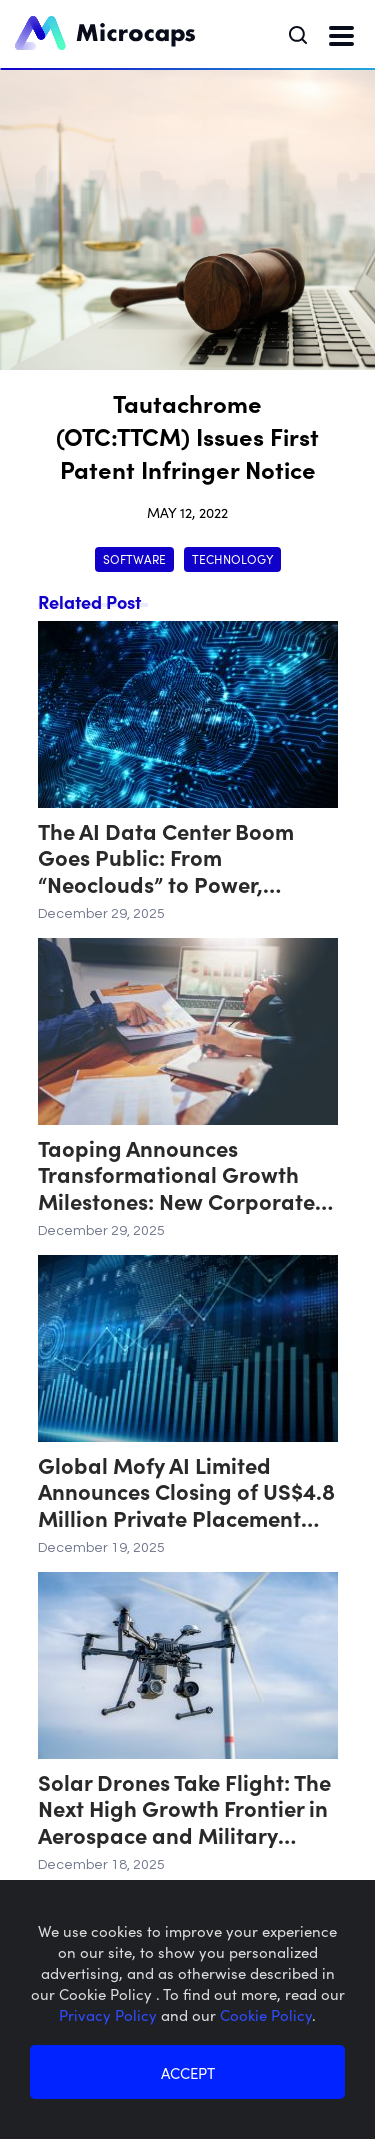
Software (134, 558)
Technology (232, 558)
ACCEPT (188, 2072)
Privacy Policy (110, 2014)
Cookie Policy (266, 2014)
